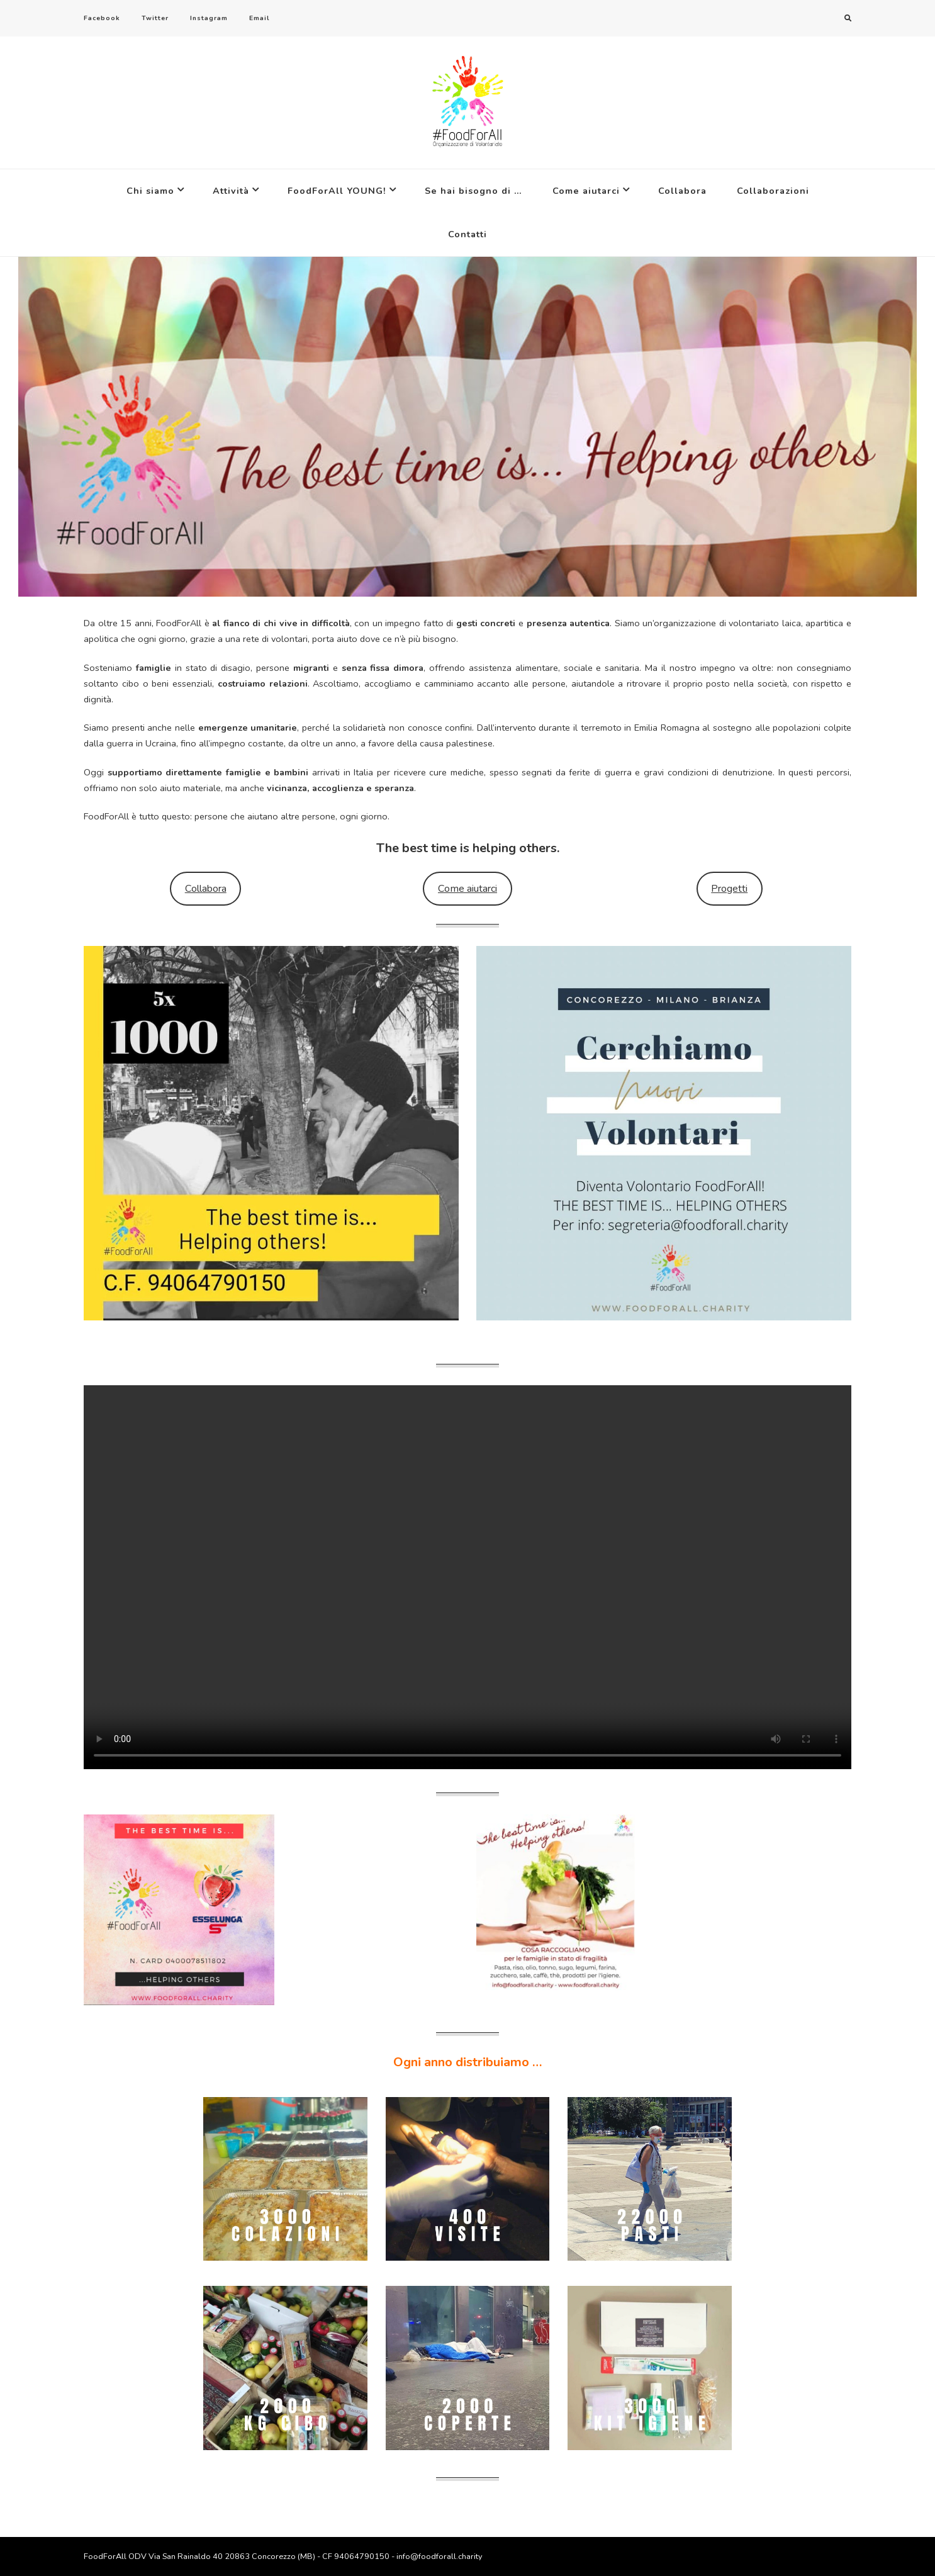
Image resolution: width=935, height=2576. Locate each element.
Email (259, 18)
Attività (231, 190)
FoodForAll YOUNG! (337, 190)
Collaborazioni (773, 190)
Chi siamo (150, 190)
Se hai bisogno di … (473, 190)
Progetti (729, 889)
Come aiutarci (586, 190)
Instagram (209, 18)
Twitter (155, 18)
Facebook (102, 18)
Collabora (682, 190)
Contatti (467, 234)
